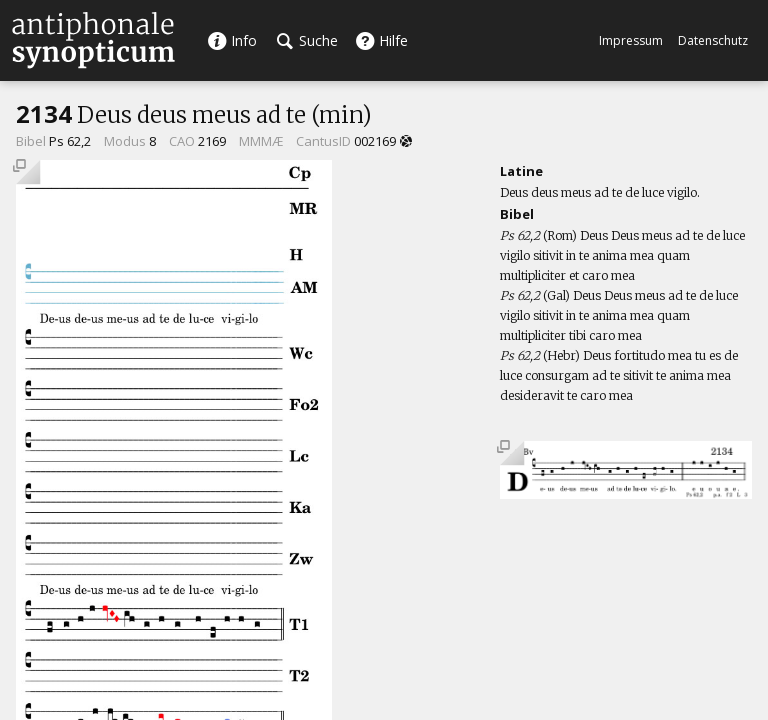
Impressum (631, 40)
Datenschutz (713, 40)
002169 (375, 141)
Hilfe (381, 40)
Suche (307, 40)
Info (232, 40)
